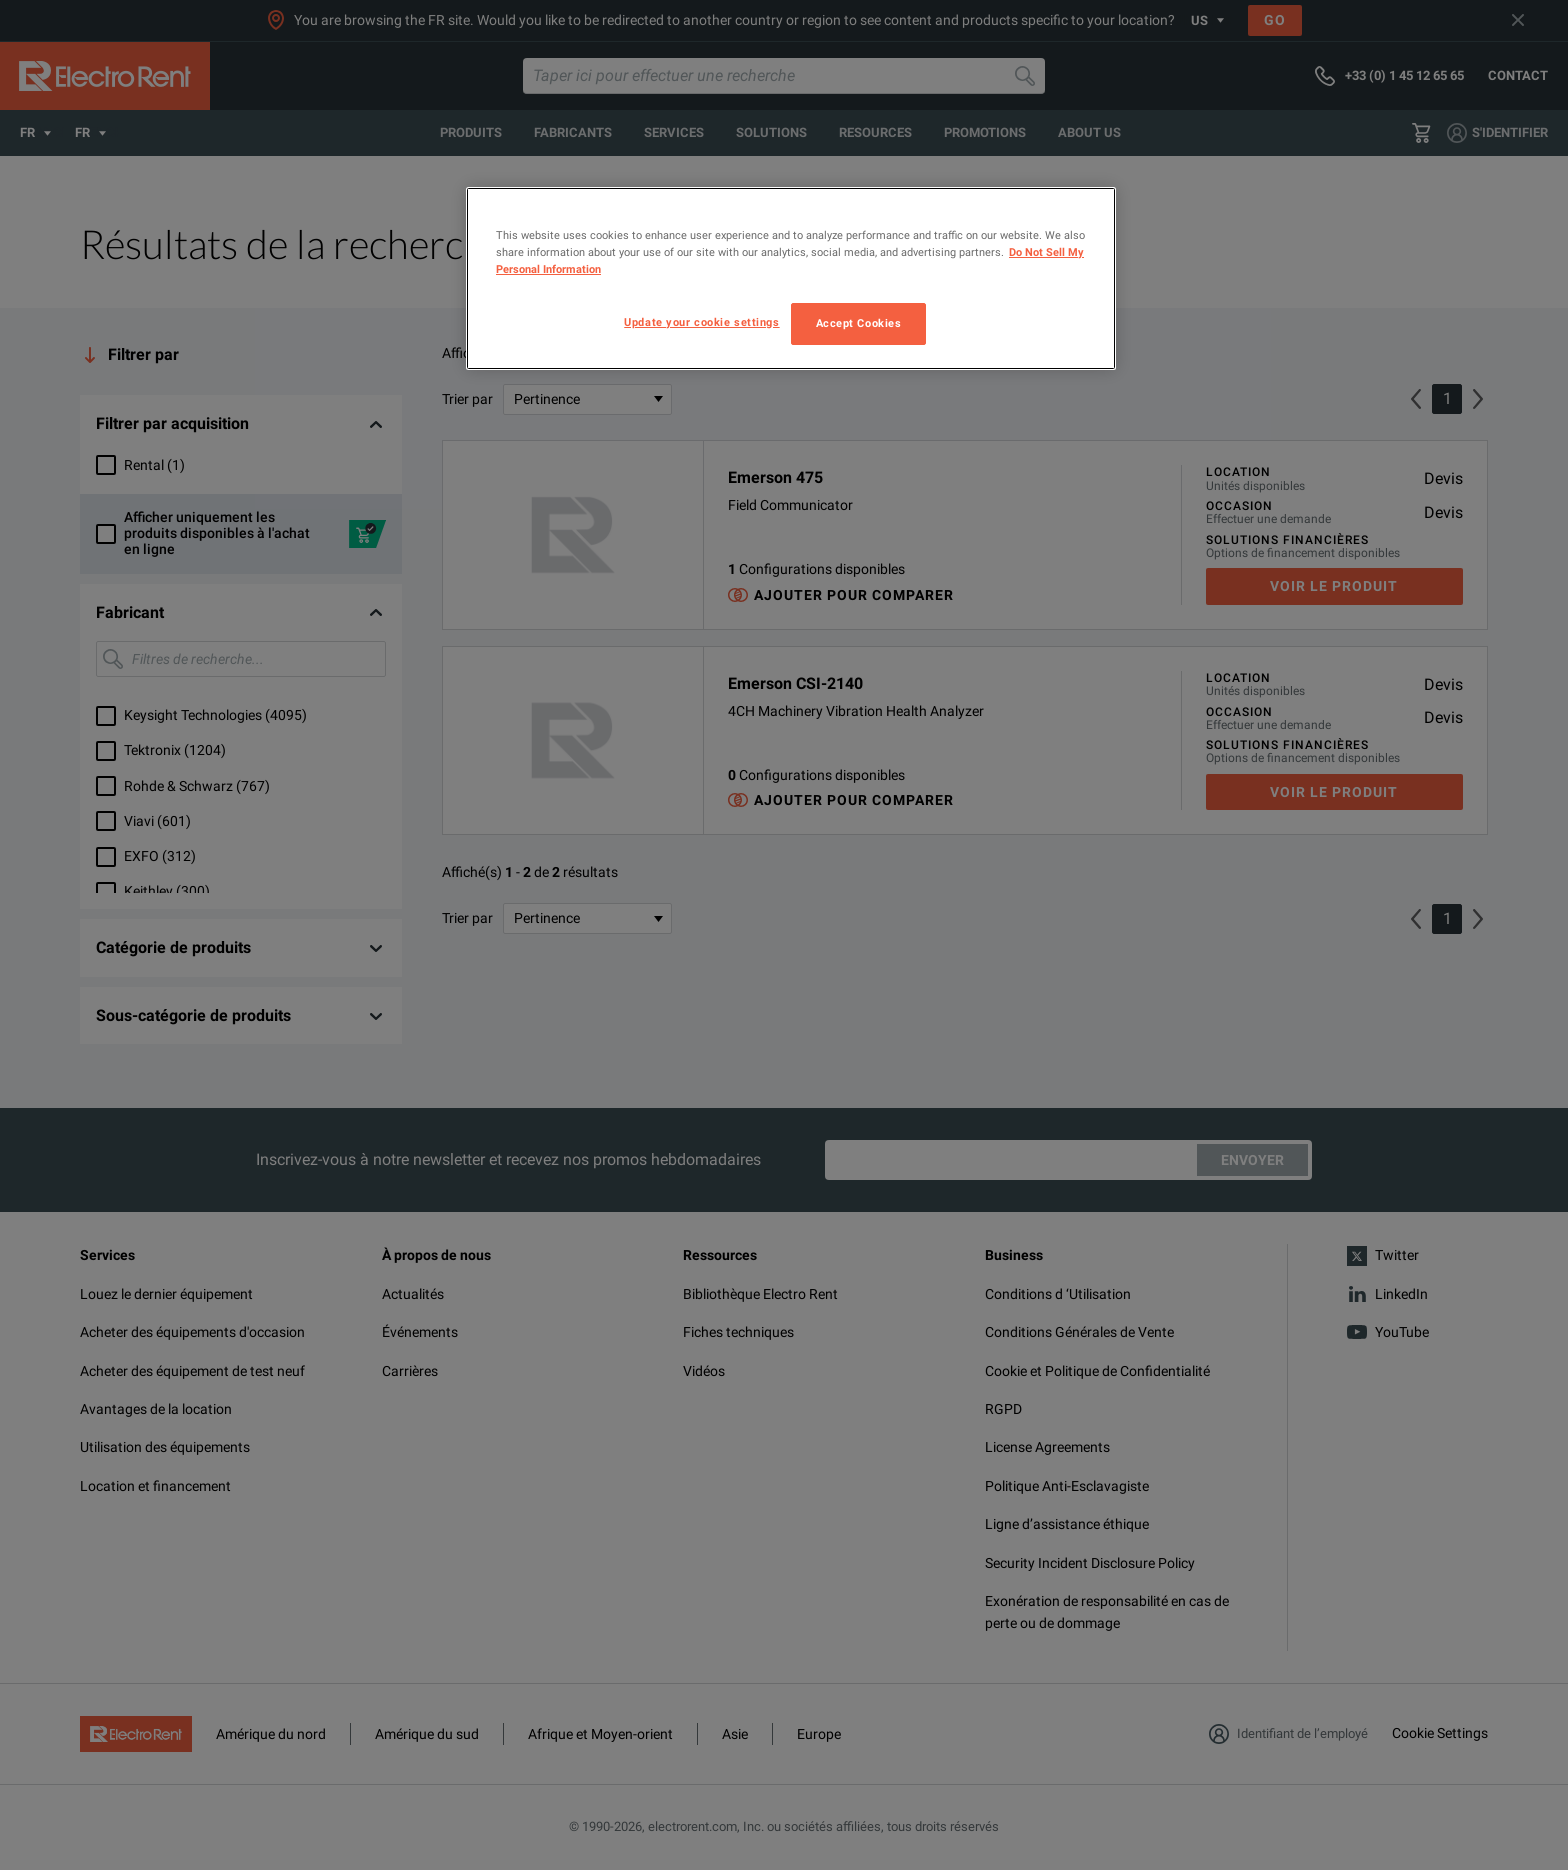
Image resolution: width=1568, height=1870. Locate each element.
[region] (791, 278)
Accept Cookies (859, 323)
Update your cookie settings (701, 322)
